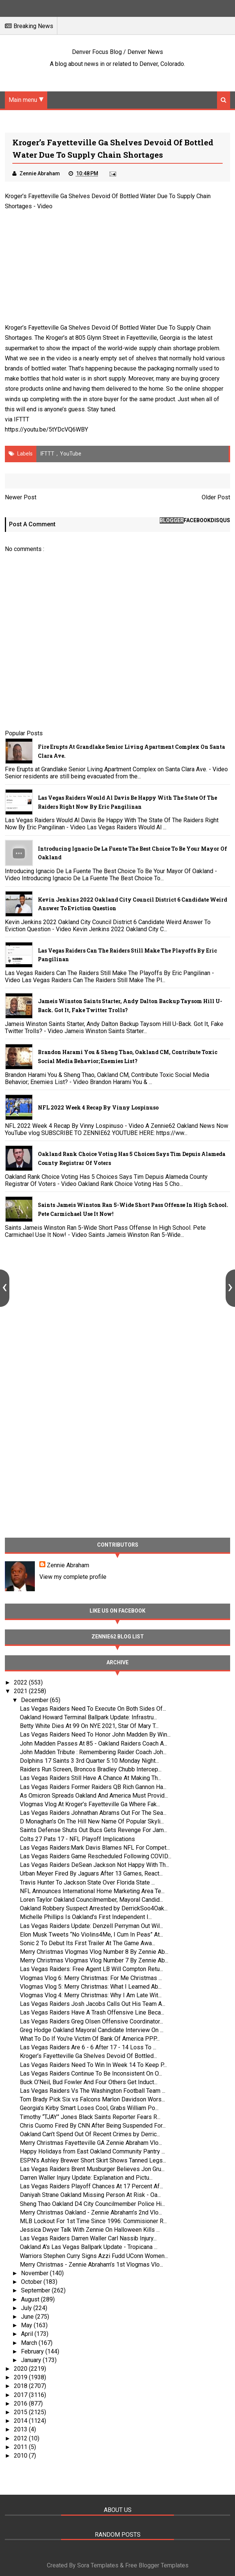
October (32, 2281)
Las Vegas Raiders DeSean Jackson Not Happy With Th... (94, 1864)
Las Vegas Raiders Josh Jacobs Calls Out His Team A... (92, 2003)
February (33, 2351)
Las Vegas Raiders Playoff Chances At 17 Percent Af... (91, 2186)
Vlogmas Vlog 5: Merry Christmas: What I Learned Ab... (91, 1986)
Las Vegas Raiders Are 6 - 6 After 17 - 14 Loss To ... (88, 2047)
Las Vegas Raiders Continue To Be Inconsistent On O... (91, 2073)
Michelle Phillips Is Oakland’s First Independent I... (86, 1916)
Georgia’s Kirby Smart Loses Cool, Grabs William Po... (89, 2108)
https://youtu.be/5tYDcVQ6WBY (46, 429)
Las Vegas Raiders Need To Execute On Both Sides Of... (93, 1708)
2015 (21, 2412)
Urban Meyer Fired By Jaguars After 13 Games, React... (91, 1873)
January (32, 2360)
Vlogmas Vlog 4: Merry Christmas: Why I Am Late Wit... (91, 1995)
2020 (21, 2368)
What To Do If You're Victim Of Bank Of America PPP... (90, 2038)
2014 (21, 2420)
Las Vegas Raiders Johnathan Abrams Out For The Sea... (93, 1812)
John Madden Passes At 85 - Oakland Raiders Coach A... (93, 1743)
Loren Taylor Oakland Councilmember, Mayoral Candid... (91, 1899)
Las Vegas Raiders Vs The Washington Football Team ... (92, 2090)
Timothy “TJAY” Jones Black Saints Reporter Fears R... (90, 2117)
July (27, 2308)
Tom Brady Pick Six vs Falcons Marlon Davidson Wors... (92, 2099)
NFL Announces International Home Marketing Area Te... (92, 1891)
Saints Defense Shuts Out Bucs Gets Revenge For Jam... (93, 1830)
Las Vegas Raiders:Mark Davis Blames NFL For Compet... (95, 1847)
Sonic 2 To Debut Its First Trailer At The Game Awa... (87, 1943)
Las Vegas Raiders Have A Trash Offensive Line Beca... (92, 2012)
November (35, 2273)
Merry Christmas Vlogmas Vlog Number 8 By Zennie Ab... (94, 1951)
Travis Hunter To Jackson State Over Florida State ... (87, 1882)
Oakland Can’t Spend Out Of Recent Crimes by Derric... (90, 2134)
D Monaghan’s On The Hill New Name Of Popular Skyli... (92, 1821)
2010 (21, 2455)
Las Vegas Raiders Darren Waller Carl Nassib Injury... (88, 2238)
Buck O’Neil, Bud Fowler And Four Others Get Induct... (88, 2082)
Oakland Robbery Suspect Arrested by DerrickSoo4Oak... (94, 1908)
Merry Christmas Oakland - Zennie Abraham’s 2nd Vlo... (91, 2212)
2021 (21, 1691)
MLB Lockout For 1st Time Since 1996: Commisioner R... (93, 2221)
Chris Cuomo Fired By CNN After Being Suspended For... (93, 2125)
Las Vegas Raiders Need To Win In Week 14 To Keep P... (93, 2064)
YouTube (70, 454)
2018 (21, 2385)
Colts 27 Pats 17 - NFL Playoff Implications (77, 1839)
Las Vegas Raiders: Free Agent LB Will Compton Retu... (91, 1969)
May (27, 2325)
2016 (21, 2403)
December (35, 1700)
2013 (21, 2429)
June (28, 2316)
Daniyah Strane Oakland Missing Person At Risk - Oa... (90, 2194)
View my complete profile (72, 1576)
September (36, 2290)
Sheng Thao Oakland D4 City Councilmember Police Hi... (92, 2203)
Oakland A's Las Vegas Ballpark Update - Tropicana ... (88, 2246)
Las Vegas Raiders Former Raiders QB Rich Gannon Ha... (93, 1787)
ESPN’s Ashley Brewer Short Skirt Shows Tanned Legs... (93, 2160)
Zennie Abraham (68, 1565)
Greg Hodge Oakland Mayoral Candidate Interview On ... (91, 2030)
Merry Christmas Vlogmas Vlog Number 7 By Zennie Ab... (94, 1960)
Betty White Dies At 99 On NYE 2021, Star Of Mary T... (89, 1725)
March (30, 2342)
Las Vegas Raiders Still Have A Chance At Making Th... (90, 1778)
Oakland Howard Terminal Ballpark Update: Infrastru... (88, 1717)
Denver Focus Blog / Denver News (117, 51)
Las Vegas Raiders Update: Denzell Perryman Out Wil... (91, 1925)
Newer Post (20, 497)
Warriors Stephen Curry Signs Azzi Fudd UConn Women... (94, 2255)
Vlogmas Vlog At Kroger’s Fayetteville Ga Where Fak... (90, 1804)
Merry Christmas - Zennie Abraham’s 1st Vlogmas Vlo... (91, 2264)
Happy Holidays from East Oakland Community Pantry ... (92, 2151)
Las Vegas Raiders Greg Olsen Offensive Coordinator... (91, 2021)
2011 (21, 2447)
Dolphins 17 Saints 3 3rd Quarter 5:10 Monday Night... (89, 1760)
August (31, 2299)
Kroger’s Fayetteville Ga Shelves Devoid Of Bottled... (88, 2055)
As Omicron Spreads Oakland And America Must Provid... (94, 1795)
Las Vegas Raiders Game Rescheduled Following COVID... (95, 1856)
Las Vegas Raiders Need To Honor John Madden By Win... (95, 1734)
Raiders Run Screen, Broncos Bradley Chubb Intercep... (91, 1769)
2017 (21, 2394)
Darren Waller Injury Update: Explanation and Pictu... (86, 2177)
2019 (21, 2377)
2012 (21, 2438)
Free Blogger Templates (157, 2565)
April (27, 2333)
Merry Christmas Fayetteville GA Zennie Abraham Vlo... (91, 2142)
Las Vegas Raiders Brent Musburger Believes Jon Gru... (92, 2169)
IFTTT (21, 419)
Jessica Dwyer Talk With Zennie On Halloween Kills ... (90, 2229)
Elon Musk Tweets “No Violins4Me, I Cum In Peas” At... (91, 1934)
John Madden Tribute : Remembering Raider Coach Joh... (93, 1752)
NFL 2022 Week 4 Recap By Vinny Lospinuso (98, 1107)
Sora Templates (97, 2565)
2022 (21, 1682)
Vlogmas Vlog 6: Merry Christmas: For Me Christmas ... (91, 1978)
